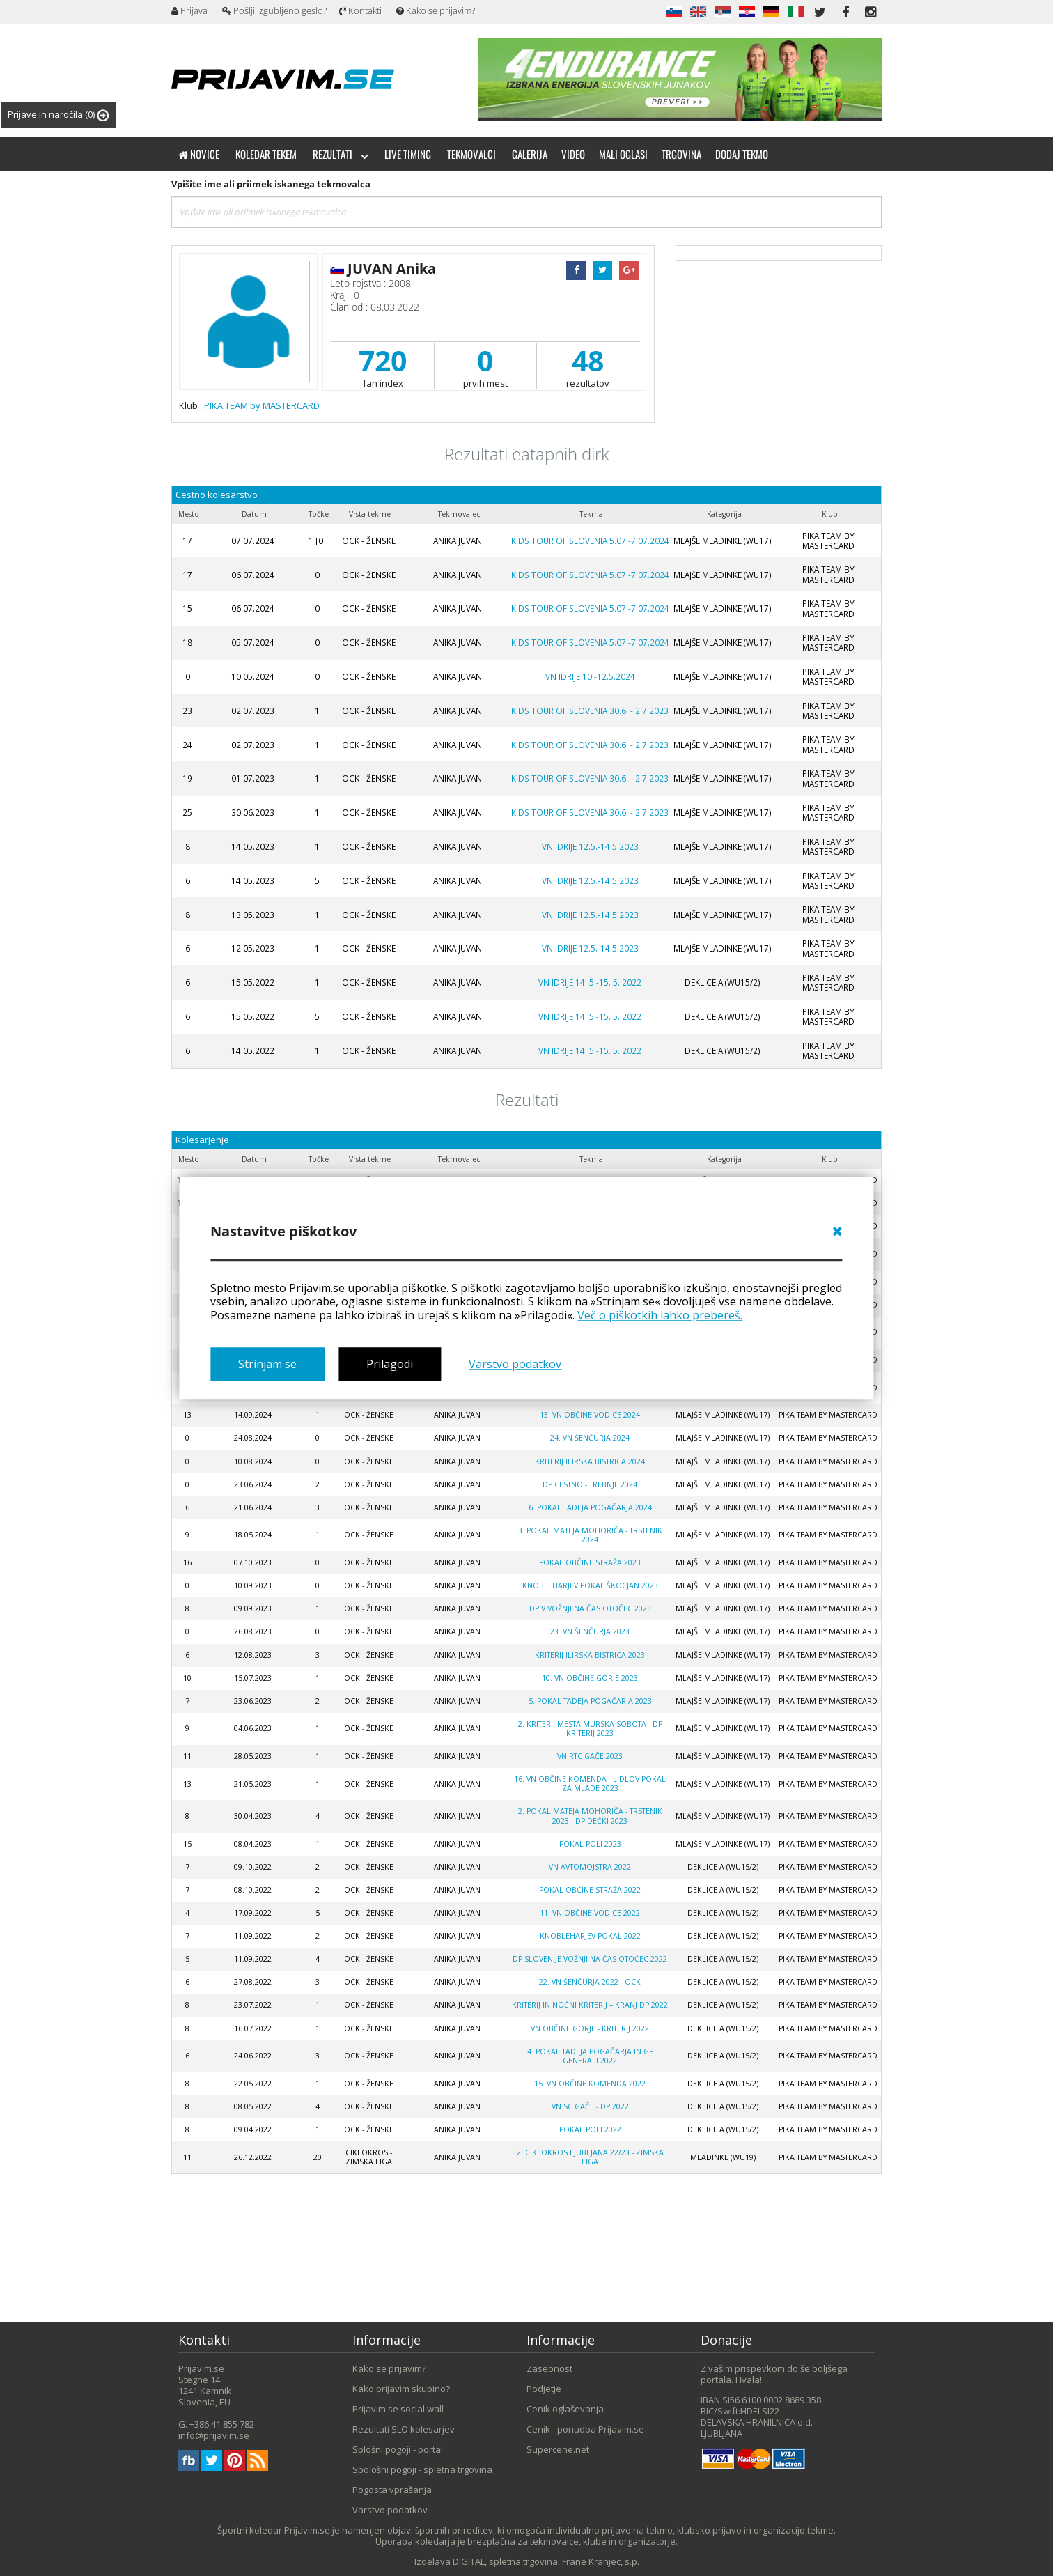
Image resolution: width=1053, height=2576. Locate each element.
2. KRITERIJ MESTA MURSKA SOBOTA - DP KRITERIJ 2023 (590, 1728)
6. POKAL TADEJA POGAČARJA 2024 (590, 1507)
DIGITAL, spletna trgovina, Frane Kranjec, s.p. (546, 2561)
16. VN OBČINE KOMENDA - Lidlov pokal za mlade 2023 (590, 1783)
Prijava (189, 10)
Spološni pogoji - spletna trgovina (422, 2469)
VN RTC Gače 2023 (590, 1756)
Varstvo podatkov (515, 1364)
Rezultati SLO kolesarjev (403, 2429)
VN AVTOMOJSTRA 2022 (590, 1867)
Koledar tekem (266, 154)
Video (573, 154)
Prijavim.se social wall (398, 2409)
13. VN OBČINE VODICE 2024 (590, 1415)
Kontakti (360, 10)
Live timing (407, 154)
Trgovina (681, 154)
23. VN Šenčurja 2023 (590, 1631)
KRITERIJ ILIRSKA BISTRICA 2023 (590, 1655)
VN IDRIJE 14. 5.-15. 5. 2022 (589, 982)
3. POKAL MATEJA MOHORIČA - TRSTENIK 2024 (590, 1535)
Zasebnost (549, 2368)
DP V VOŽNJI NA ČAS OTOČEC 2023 (590, 1608)
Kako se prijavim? (435, 10)
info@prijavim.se (213, 2435)
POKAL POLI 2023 (590, 1844)
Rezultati (340, 154)
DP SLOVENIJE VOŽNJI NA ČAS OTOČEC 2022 (590, 1959)
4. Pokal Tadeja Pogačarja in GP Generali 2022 (590, 2056)
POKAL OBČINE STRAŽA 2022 (590, 1890)
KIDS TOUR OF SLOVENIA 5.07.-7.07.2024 (590, 540)
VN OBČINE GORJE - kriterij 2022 (590, 2028)
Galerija (529, 154)
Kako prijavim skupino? (401, 2388)
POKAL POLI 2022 (590, 2129)
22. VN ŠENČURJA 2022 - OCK (590, 1982)
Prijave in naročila (58, 114)
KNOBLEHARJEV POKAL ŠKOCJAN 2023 (590, 1585)
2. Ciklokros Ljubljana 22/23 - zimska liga (590, 2157)
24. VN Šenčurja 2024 (590, 1438)
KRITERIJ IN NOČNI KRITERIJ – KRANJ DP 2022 (590, 2005)
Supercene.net (557, 2449)
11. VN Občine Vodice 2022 (590, 1913)
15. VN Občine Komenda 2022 (590, 2083)
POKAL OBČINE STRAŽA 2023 (590, 1562)
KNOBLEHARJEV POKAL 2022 (590, 1936)
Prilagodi (389, 1364)
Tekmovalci (471, 154)
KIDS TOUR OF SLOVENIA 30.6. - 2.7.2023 (590, 710)
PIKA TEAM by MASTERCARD (262, 405)
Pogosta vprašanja (392, 2489)
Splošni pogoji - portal (397, 2449)
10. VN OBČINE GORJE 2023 (590, 1678)
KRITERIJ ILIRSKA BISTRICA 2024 (590, 1461)
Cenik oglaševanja (565, 2409)
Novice (198, 154)
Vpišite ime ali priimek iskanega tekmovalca (270, 184)
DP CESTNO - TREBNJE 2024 (590, 1484)
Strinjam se (267, 1364)
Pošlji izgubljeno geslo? (274, 10)
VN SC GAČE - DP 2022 (590, 2106)
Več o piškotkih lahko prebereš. (659, 1315)
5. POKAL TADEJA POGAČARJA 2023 (590, 1701)
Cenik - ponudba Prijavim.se (585, 2429)
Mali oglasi (623, 154)
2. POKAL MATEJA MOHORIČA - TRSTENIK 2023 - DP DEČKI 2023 (590, 1815)
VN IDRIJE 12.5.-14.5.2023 (590, 846)
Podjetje (543, 2388)
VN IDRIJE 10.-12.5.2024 (590, 676)
